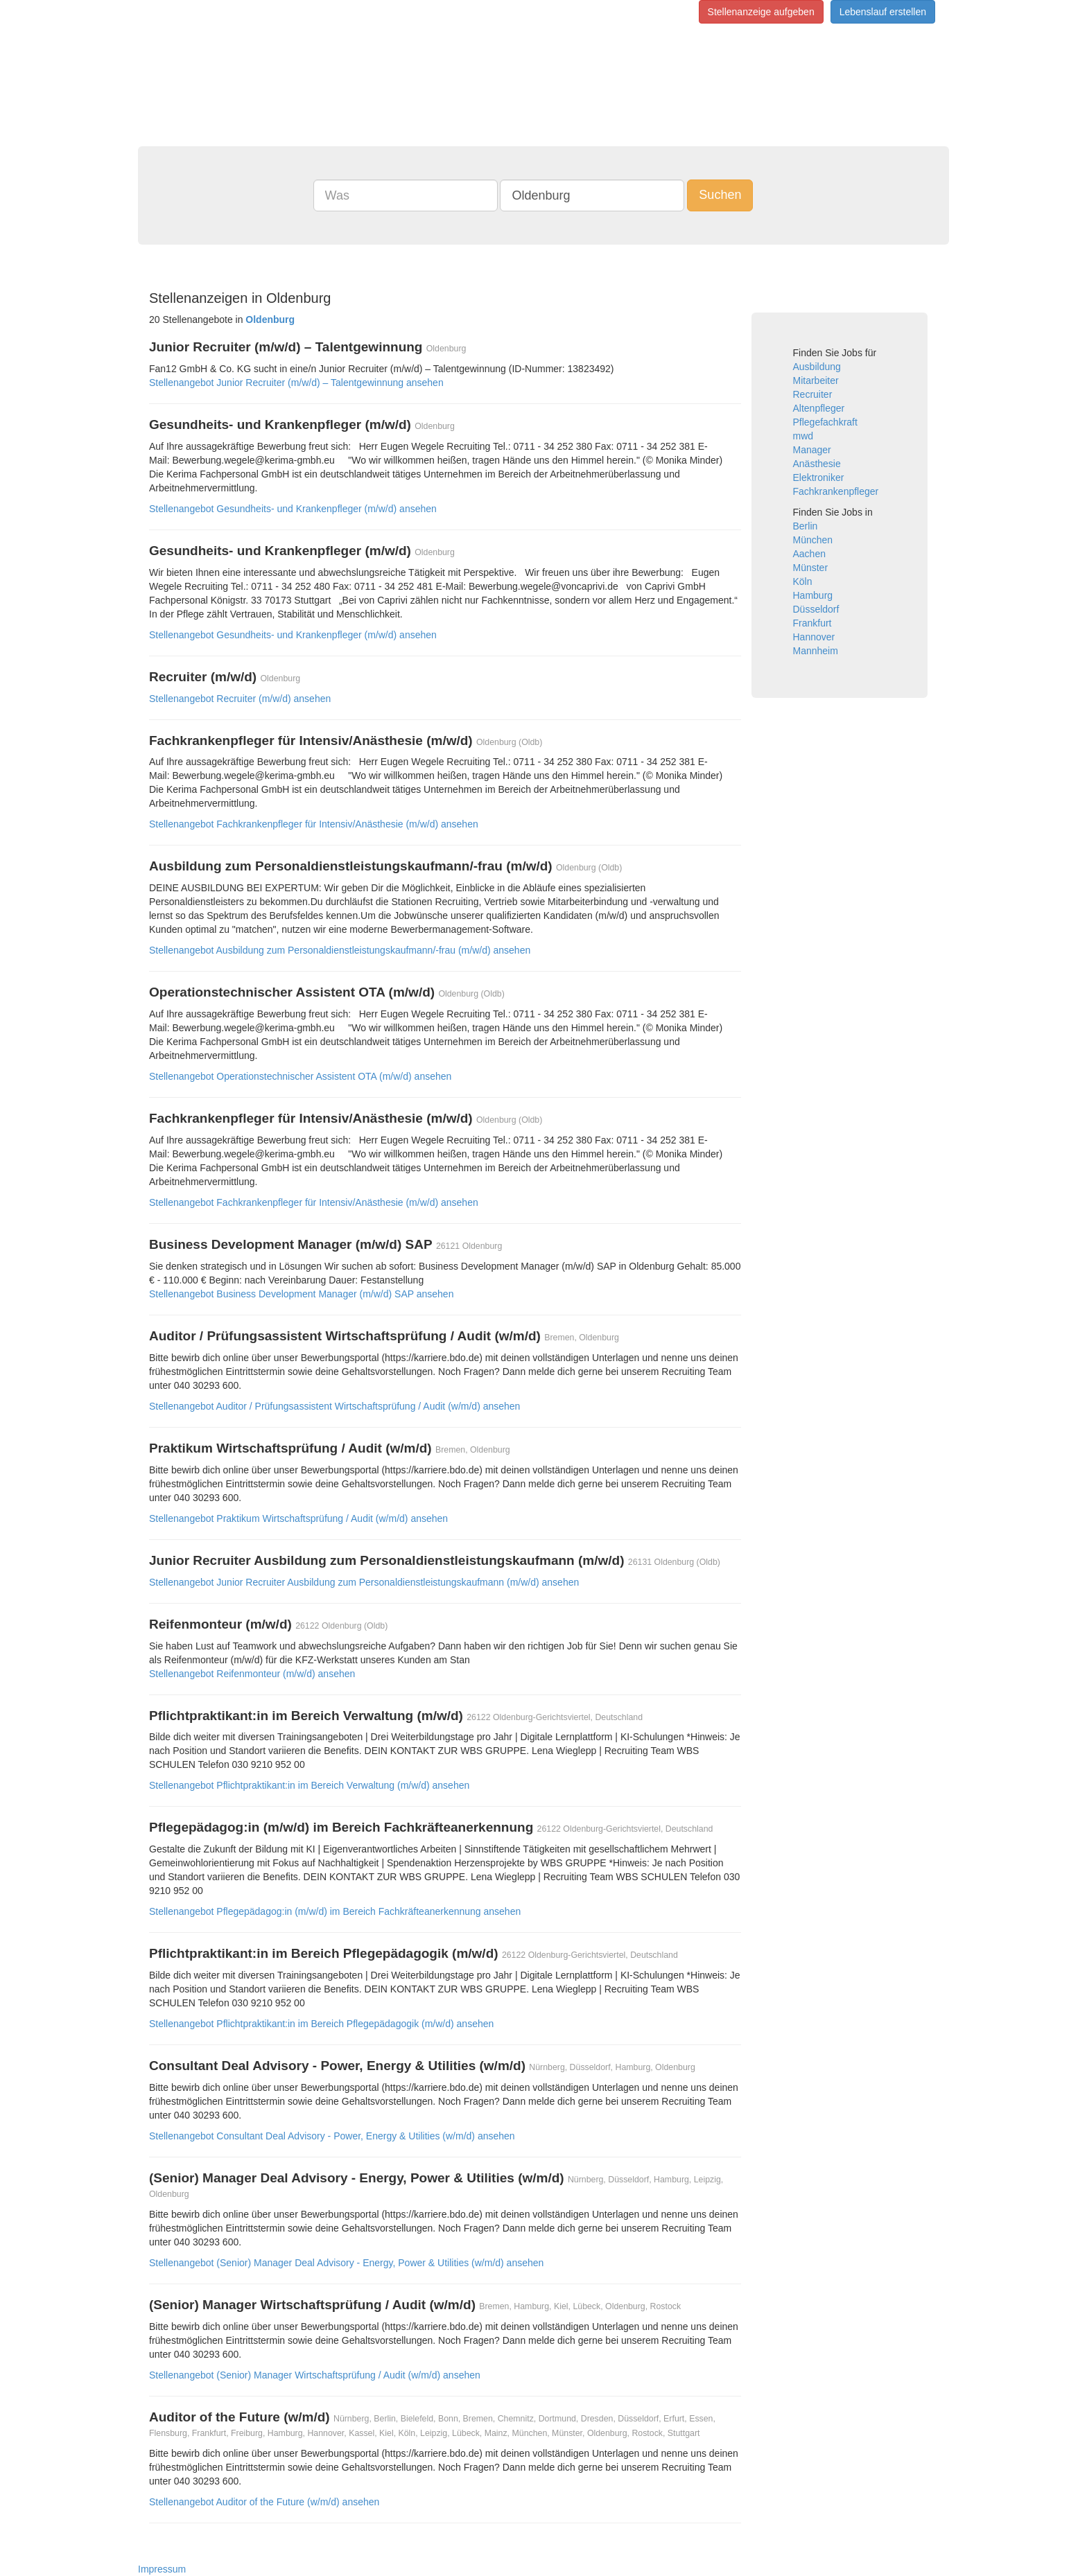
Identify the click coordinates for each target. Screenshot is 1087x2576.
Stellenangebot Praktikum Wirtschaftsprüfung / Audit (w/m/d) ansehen (298, 1518)
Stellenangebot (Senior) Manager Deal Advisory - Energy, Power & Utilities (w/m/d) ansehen (346, 2262)
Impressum (162, 2569)
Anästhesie (817, 463)
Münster (810, 567)
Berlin (805, 526)
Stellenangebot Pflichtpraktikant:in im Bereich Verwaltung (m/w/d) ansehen (309, 1785)
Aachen (809, 553)
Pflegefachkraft (825, 422)
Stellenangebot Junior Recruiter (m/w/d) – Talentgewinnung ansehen (296, 382)
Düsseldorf (816, 609)
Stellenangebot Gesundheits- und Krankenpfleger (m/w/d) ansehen (293, 508)
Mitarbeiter (816, 380)
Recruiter (813, 394)
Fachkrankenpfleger (836, 491)
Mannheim (815, 650)
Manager (812, 449)
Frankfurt (812, 623)
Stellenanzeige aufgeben (761, 11)
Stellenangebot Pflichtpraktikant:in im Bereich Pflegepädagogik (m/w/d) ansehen (321, 2023)
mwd (803, 435)
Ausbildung (817, 366)
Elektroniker (818, 477)
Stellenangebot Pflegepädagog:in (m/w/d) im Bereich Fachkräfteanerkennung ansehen (335, 1911)
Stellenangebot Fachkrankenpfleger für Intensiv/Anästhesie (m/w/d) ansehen (313, 824)
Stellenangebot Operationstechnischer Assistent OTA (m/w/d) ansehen (300, 1076)
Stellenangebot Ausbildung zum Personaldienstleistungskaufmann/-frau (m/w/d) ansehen (339, 950)
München (813, 539)
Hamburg (813, 595)
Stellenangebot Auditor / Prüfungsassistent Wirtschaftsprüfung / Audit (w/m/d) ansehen (334, 1406)
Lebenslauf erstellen (883, 11)
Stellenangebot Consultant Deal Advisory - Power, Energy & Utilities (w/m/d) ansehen (332, 2135)
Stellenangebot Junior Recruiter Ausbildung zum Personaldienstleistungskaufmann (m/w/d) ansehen (364, 1582)
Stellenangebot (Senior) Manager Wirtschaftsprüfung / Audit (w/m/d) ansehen (314, 2375)
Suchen (720, 195)
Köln (802, 581)
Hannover (814, 636)
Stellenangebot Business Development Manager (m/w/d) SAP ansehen (301, 1293)
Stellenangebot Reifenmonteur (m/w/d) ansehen (252, 1673)
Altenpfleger (819, 408)
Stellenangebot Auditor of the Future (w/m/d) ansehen (264, 2501)
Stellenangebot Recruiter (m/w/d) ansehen (240, 698)
